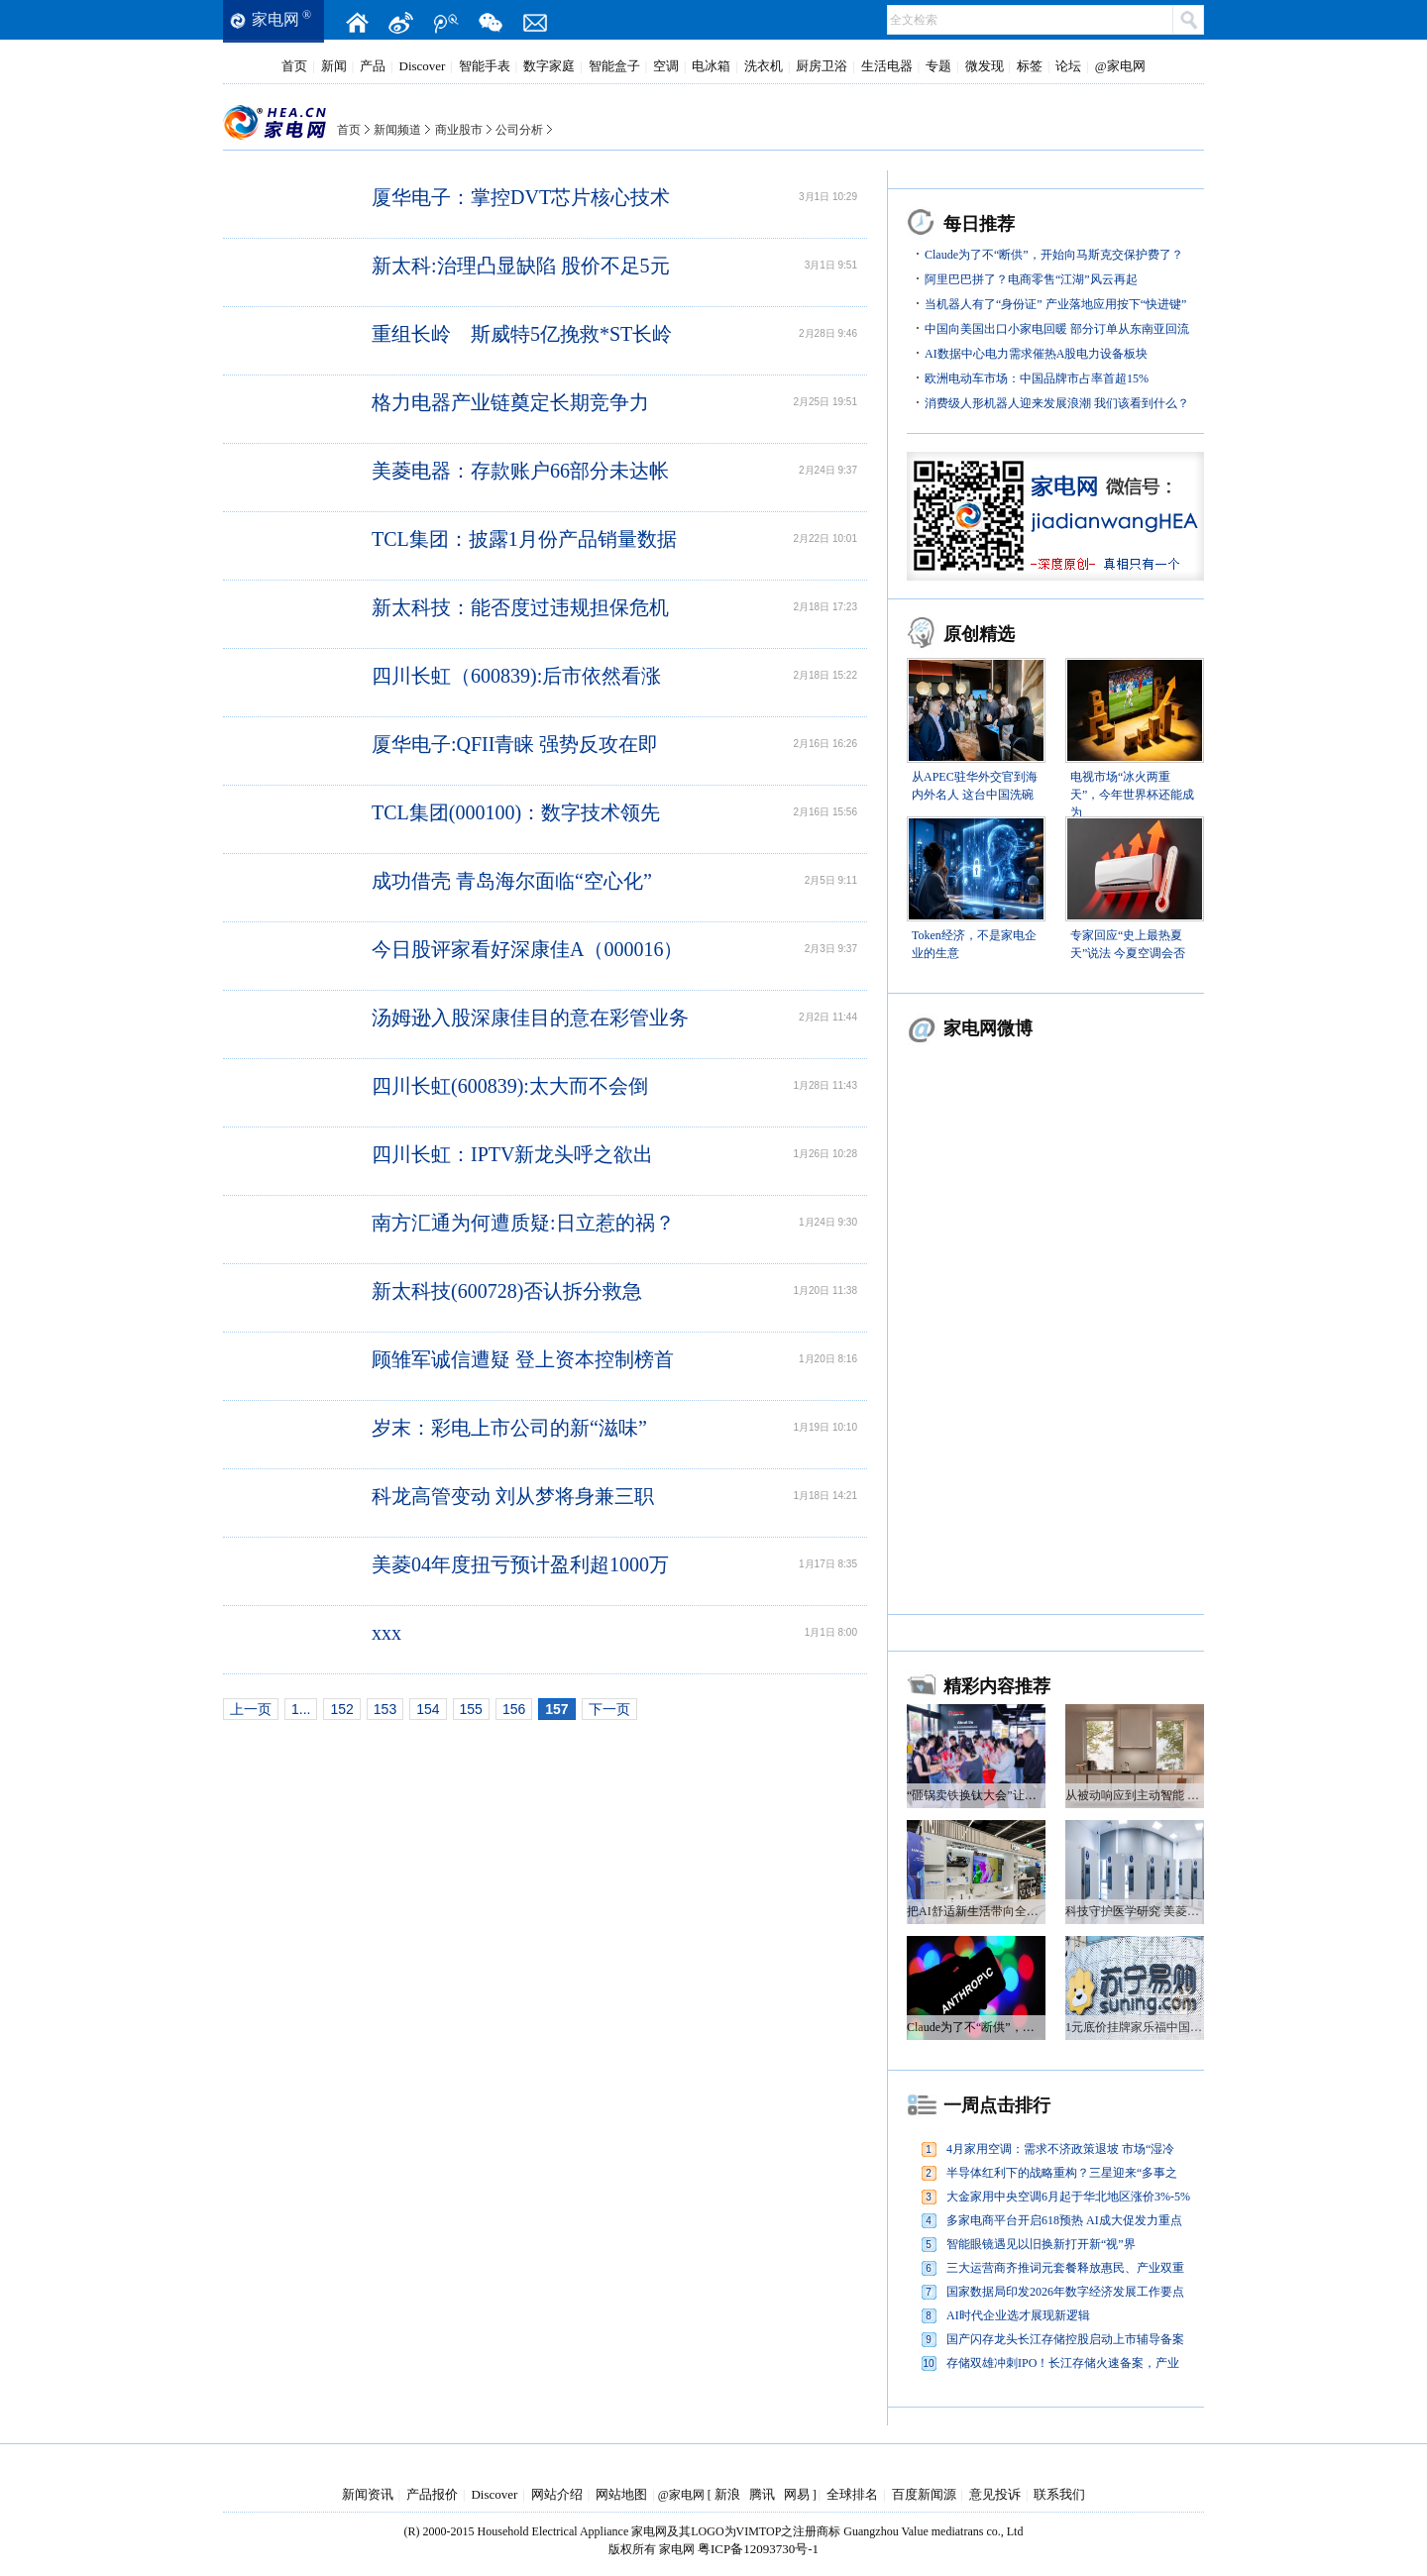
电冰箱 (711, 65)
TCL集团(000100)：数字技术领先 (516, 812)
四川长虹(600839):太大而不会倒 (510, 1086)
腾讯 (762, 2494)
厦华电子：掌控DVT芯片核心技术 (521, 197)
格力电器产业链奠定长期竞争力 (510, 402)
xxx (386, 1633)
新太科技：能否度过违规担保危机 (520, 607)
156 (513, 1709)
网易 (797, 2494)
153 (385, 1709)
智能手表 (484, 65)
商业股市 (459, 130)
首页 (294, 65)
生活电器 (887, 65)
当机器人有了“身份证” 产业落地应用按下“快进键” (1055, 304)
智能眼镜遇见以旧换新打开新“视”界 (1041, 2244)
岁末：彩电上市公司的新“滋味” (509, 1428)
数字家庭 (549, 65)
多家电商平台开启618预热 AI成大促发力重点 (1064, 2220)
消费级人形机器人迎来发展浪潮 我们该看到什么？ (1057, 403)
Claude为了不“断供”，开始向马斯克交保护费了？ (1054, 255)
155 (471, 1709)
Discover (422, 65)
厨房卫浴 (821, 65)
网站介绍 (557, 2494)
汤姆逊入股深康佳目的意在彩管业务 (530, 1017)
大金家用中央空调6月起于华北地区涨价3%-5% (1068, 2196)
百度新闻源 (924, 2494)
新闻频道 (397, 130)
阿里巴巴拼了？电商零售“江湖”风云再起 (1031, 279)
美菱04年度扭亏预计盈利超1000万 (520, 1564)
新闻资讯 (367, 2494)
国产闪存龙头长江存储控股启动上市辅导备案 (1065, 2339)
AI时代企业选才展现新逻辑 (1018, 2315)
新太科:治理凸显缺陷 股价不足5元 (521, 265)
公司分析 (519, 130)
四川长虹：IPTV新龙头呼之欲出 (512, 1154)
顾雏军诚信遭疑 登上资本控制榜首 (523, 1359)
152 (341, 1709)
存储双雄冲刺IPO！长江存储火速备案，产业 (1062, 2363)
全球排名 (852, 2494)
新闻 (334, 65)
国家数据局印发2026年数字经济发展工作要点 (1065, 2292)
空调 (666, 65)
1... (300, 1709)
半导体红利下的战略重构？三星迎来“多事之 (1061, 2173)
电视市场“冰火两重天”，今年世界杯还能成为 (1132, 794)
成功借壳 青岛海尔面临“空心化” (512, 881)
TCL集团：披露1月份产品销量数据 (524, 539)
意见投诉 (995, 2494)
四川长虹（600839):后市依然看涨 (516, 676)
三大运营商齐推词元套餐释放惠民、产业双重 (1065, 2268)
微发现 (984, 65)
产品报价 (432, 2494)
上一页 (251, 1709)
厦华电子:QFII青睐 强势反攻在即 (515, 744)
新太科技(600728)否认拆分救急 (507, 1291)
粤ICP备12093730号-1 (758, 2548)
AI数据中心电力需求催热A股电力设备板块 (1036, 354)
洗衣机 (763, 65)
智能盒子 (614, 65)
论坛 (1068, 65)
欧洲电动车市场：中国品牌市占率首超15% (1037, 378)
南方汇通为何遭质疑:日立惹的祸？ (523, 1223)
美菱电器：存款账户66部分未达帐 (520, 471)
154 (427, 1709)
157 (556, 1709)
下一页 (609, 1709)
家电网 (275, 19)
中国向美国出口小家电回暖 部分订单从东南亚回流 (1057, 329)
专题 (938, 65)
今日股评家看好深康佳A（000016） (527, 949)
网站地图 (621, 2494)
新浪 (727, 2494)
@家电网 (1120, 65)
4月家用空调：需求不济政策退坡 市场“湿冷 (1060, 2149)
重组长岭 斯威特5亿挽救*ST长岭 (522, 334)
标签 (1030, 65)
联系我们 (1059, 2494)
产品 (372, 65)
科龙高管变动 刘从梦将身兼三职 (513, 1496)
